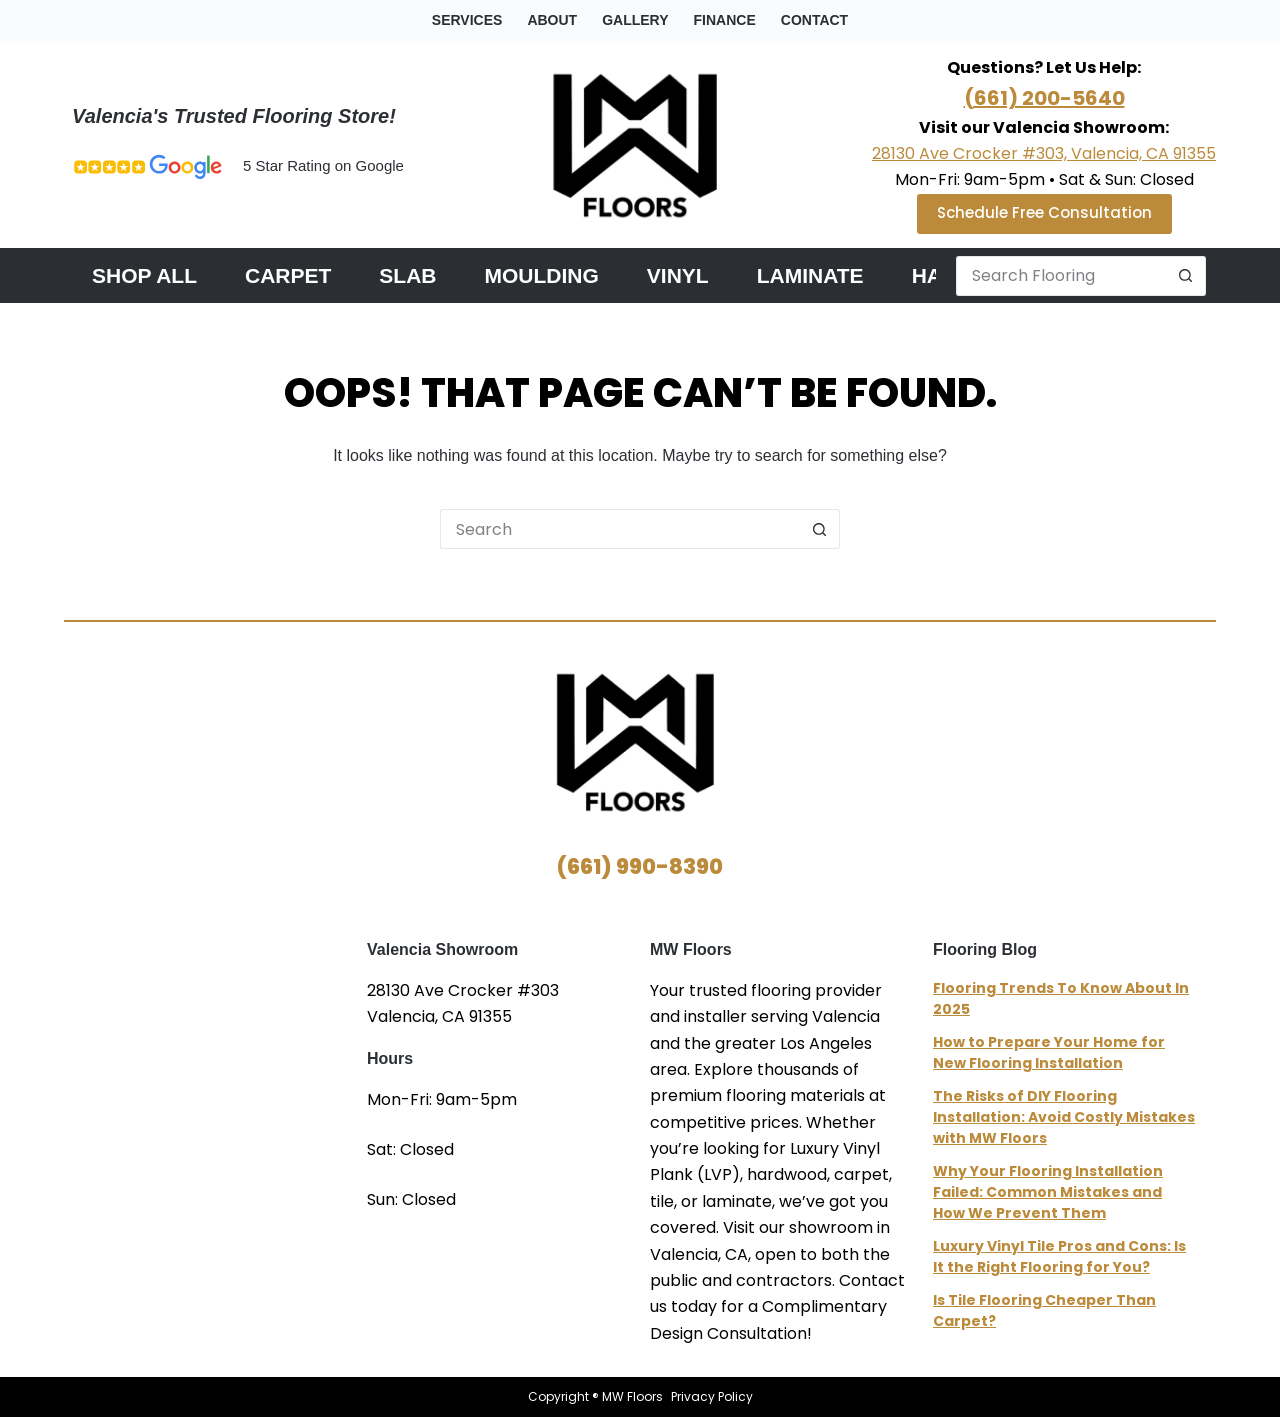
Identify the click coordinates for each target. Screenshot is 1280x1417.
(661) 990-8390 (640, 866)
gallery (635, 20)
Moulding (542, 275)
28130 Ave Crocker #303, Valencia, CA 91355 (1044, 153)
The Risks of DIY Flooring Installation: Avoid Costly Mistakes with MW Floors (1064, 1117)
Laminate (810, 275)
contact (814, 20)
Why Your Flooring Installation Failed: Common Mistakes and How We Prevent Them (1048, 1192)
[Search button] (1186, 276)
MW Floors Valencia (215, 1067)
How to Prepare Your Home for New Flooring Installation (1049, 1052)
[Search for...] (1061, 276)
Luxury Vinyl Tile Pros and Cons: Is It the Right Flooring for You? (1059, 1256)
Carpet (288, 275)
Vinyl (678, 275)
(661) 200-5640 (1044, 98)
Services (467, 20)
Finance (725, 20)
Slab (407, 275)
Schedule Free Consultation (1044, 212)
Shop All (144, 275)
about (552, 20)
